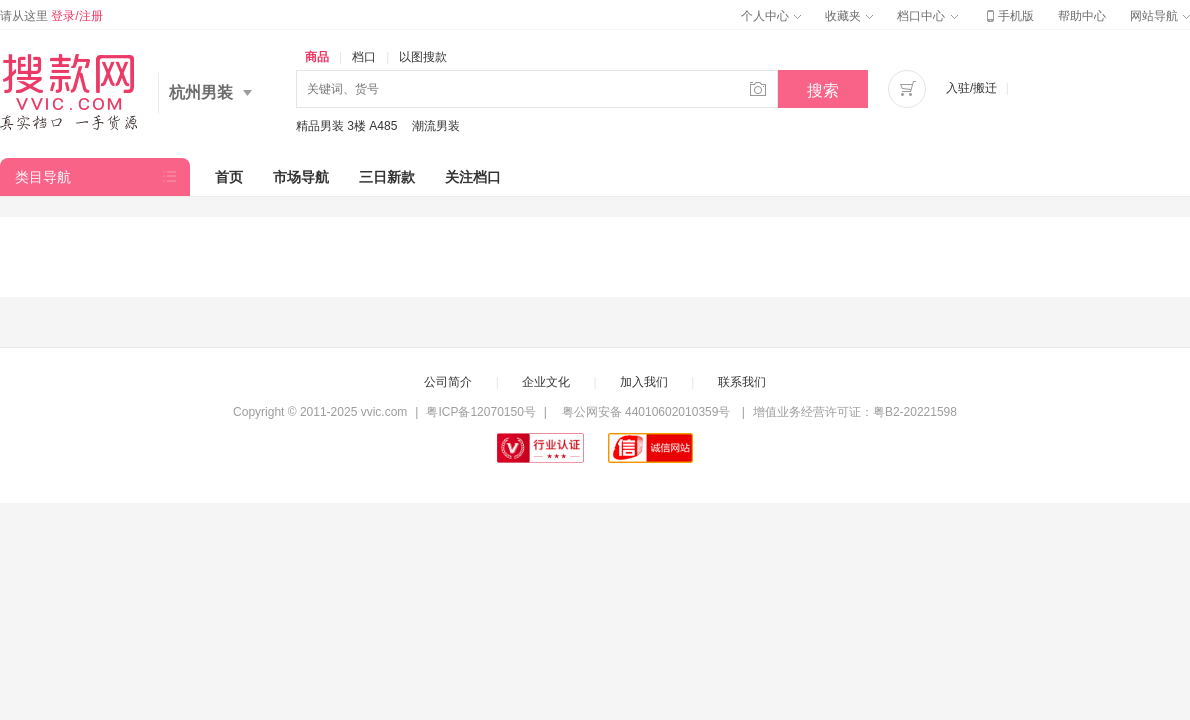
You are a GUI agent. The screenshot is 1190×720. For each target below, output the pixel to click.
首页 (229, 177)
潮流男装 (436, 126)
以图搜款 (423, 57)
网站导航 (1160, 16)
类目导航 (43, 177)
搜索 (823, 90)
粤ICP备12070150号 (480, 412)
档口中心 (927, 16)
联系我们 (742, 382)
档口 (364, 57)
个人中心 (771, 16)
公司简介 (448, 382)
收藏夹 (849, 16)
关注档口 (473, 177)
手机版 (1008, 16)
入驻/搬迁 (971, 88)
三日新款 (387, 177)
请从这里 (51, 16)
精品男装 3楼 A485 (346, 126)
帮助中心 (1082, 16)
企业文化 (546, 382)
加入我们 (644, 382)
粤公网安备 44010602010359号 (645, 412)
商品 (317, 57)
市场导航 (301, 177)
